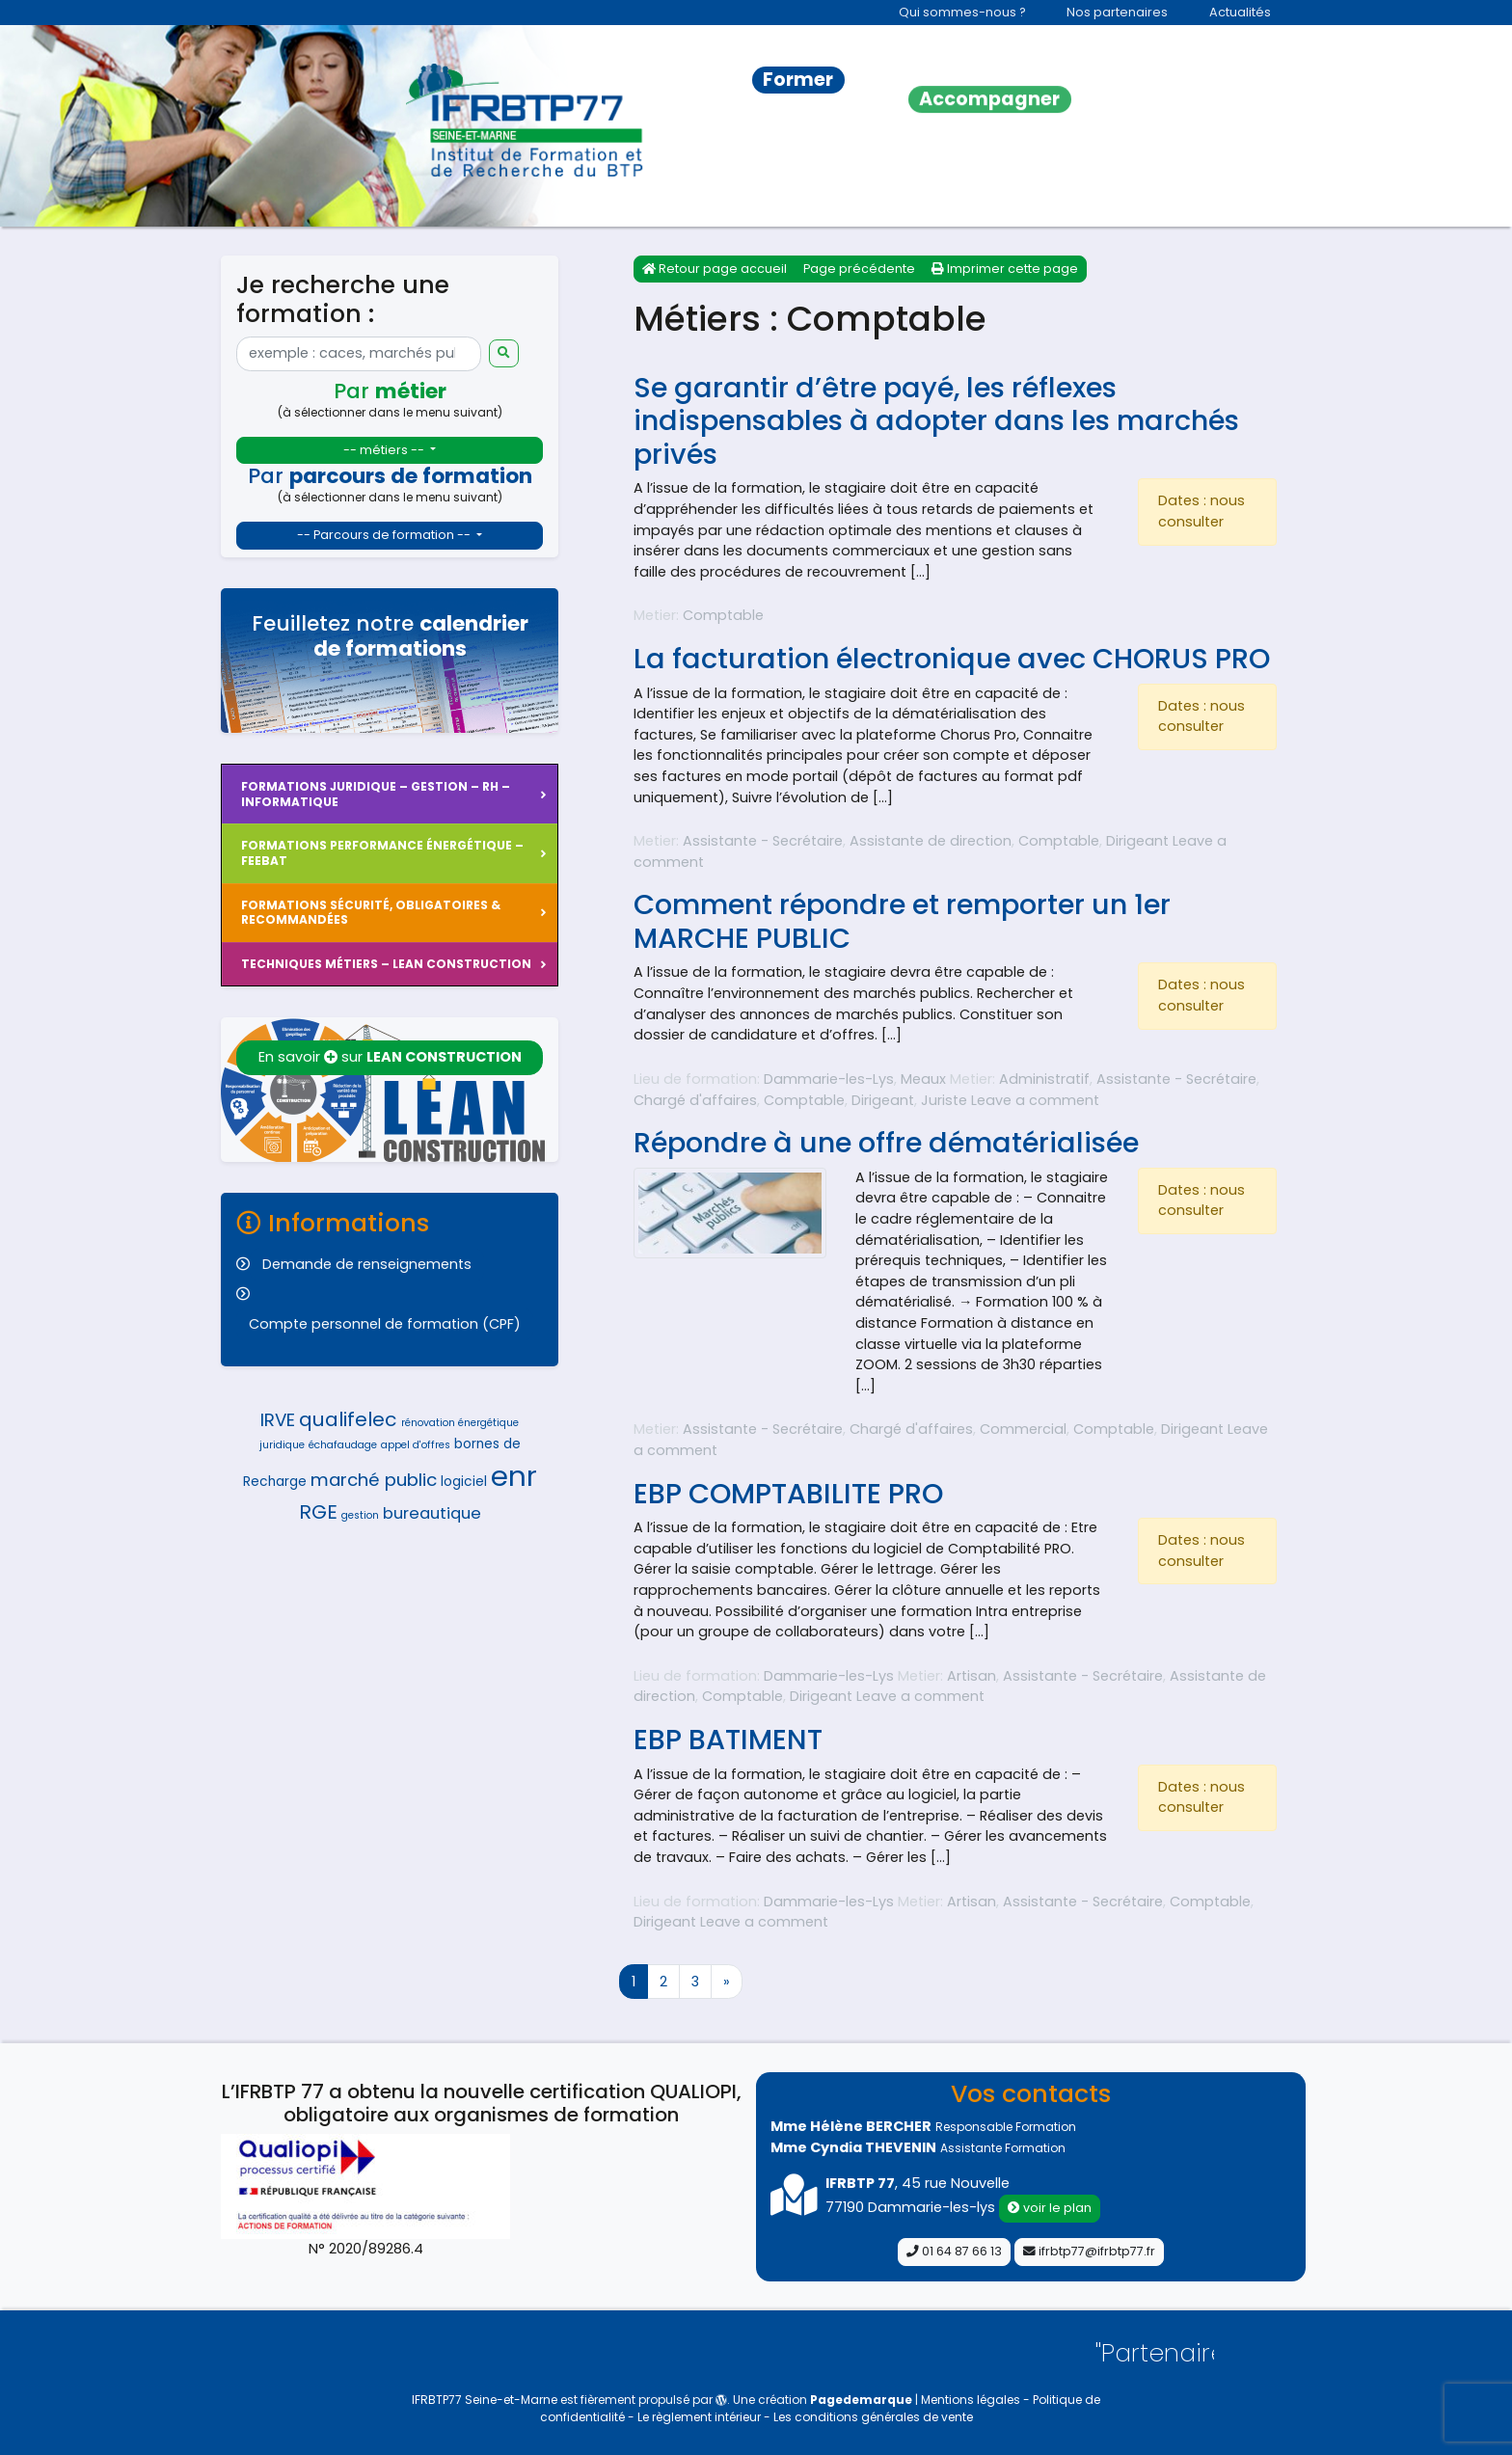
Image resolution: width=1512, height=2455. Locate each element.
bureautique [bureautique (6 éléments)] (432, 1513)
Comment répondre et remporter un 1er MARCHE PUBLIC (902, 921)
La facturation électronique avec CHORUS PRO (952, 658)
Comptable (723, 615)
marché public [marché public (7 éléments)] (373, 1480)
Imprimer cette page (1005, 268)
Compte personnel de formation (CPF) (385, 1324)
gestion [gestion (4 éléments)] (360, 1515)
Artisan (971, 1676)
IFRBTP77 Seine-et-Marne (484, 2399)
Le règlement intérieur (700, 2417)
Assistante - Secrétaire (763, 840)
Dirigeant (1137, 840)
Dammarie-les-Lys (829, 1079)
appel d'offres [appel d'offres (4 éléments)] (415, 1445)
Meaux (923, 1079)
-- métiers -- (385, 450)
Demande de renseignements (367, 1264)
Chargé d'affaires (695, 1100)
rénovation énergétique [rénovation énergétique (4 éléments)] (460, 1423)
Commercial (1023, 1429)
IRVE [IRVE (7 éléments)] (277, 1420)
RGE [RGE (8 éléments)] (318, 1511)
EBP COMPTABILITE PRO (788, 1493)
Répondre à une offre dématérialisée (886, 1142)
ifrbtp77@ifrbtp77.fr (1089, 2251)
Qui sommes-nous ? (962, 12)
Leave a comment (1035, 1100)
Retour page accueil (714, 268)
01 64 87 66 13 (954, 2251)
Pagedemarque (861, 2399)
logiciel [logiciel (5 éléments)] (464, 1481)
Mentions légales (972, 2399)
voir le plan (1050, 2207)
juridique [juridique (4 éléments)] (282, 1445)
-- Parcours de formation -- (385, 534)
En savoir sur (390, 1056)
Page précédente (859, 268)
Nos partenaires (1117, 12)
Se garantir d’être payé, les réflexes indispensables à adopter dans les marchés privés (936, 420)
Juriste (944, 1100)
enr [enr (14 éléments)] (514, 1476)
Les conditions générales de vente (873, 2417)
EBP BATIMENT (728, 1739)
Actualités (1240, 12)
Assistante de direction (931, 840)
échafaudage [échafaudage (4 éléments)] (343, 1445)
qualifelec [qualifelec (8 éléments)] (348, 1419)
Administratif (1044, 1079)
